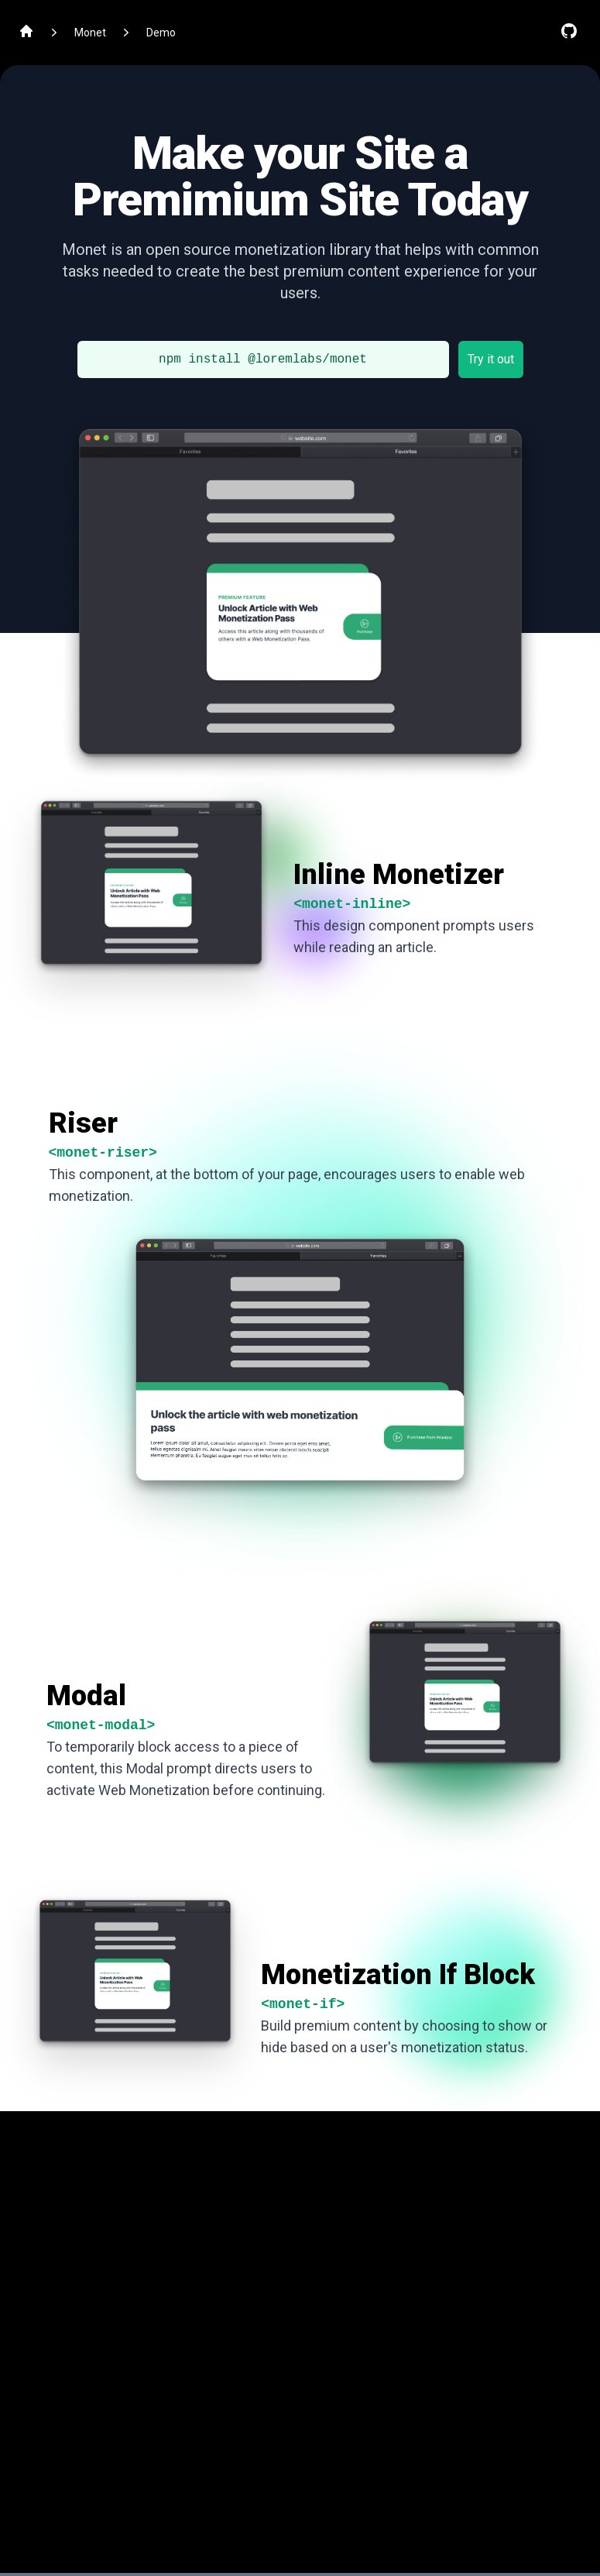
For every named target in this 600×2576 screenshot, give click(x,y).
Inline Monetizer (398, 874)
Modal (86, 1696)
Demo (161, 32)
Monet (90, 32)
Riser (83, 1123)
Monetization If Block (398, 1975)
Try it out (491, 359)
